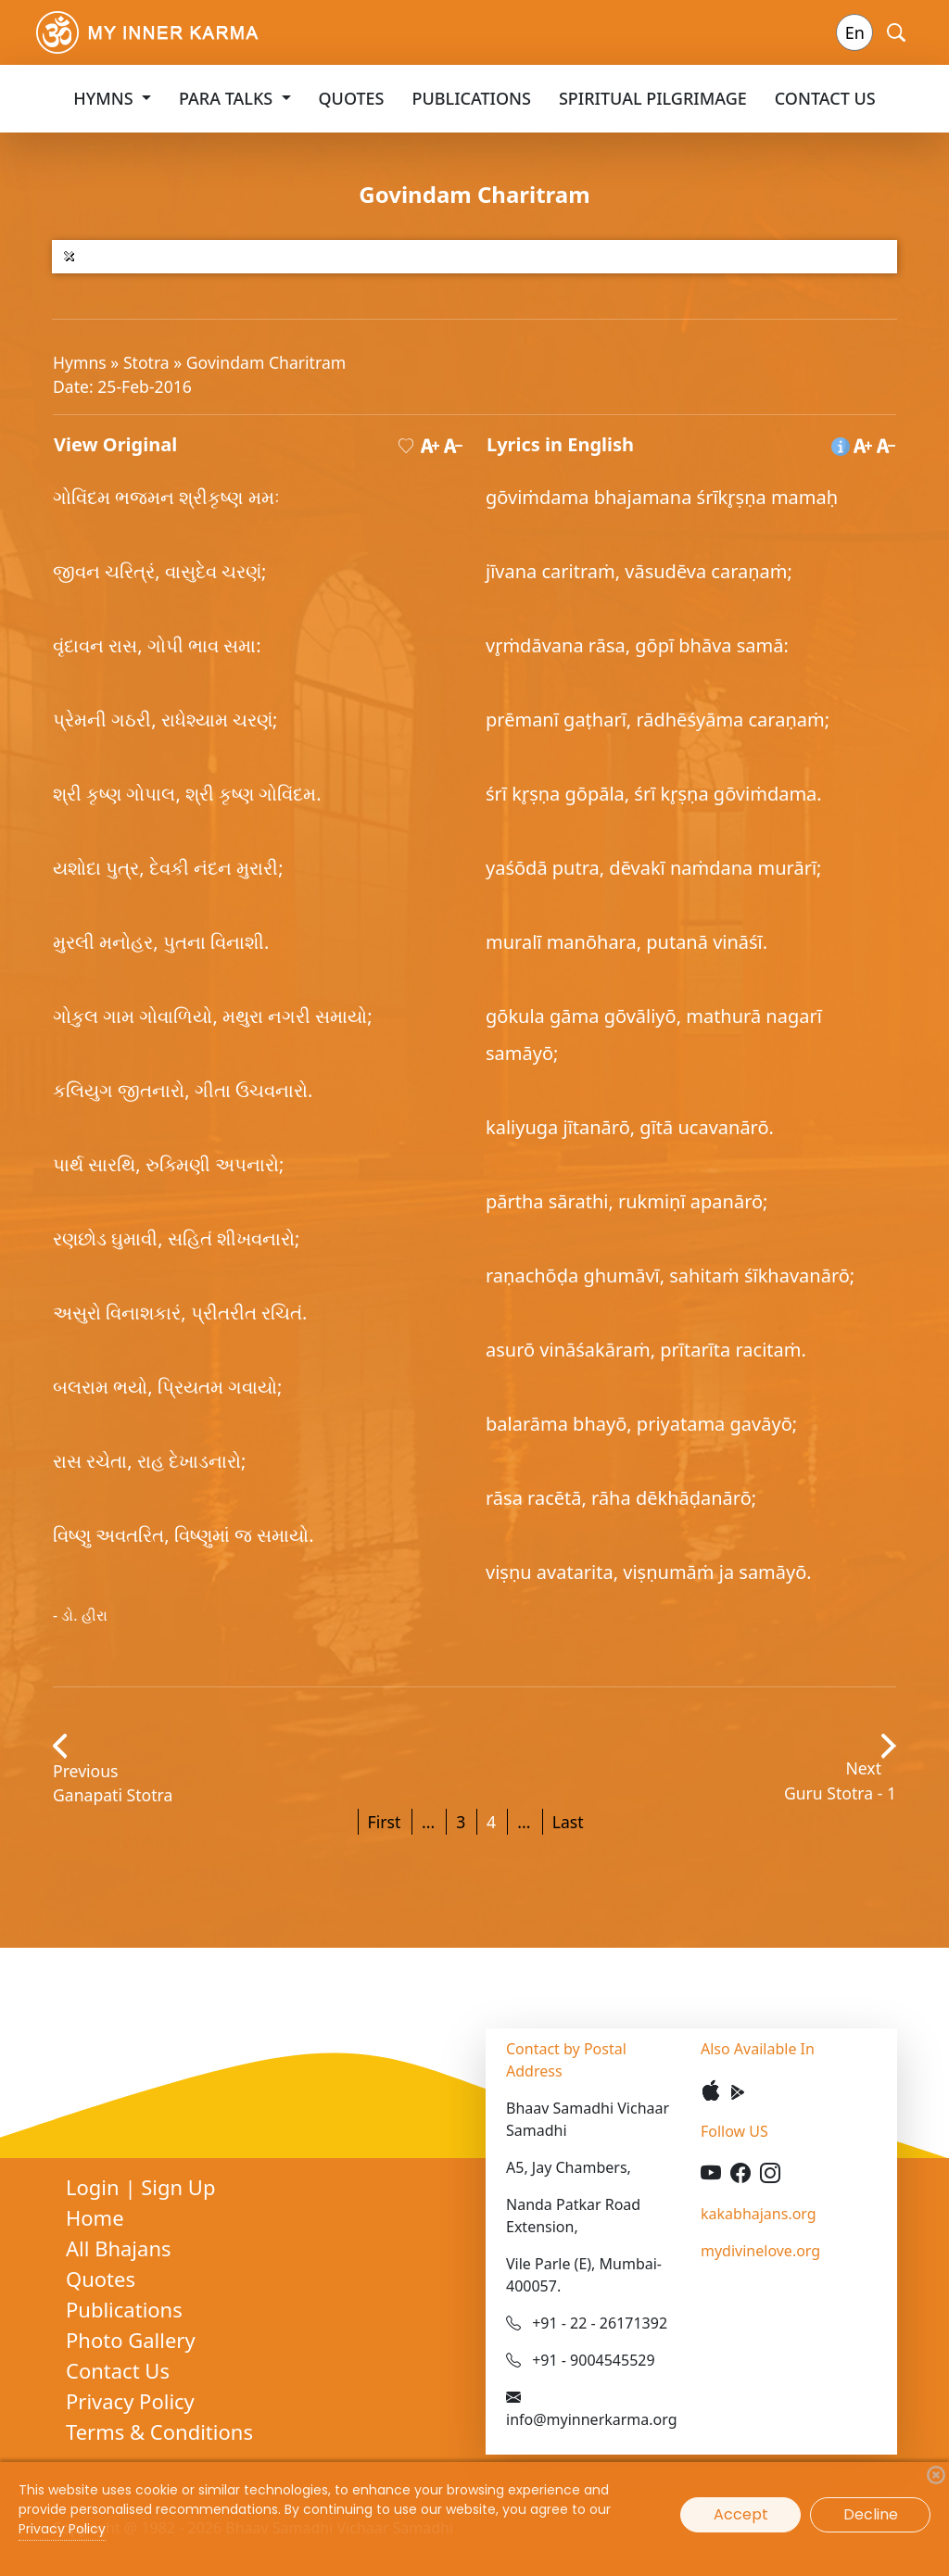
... (428, 1822)
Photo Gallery (131, 2340)
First (384, 1822)
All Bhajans (118, 2248)
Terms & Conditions (159, 2431)
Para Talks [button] (228, 98)
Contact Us (825, 98)
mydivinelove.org (760, 2251)
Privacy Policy (130, 2401)
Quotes (352, 98)
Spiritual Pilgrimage (653, 98)
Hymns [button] (105, 98)
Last (568, 1822)
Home (95, 2217)
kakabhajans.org (758, 2213)
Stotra (148, 362)
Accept (741, 2514)
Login (95, 2187)
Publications (471, 98)
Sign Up (178, 2187)
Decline (870, 2514)
